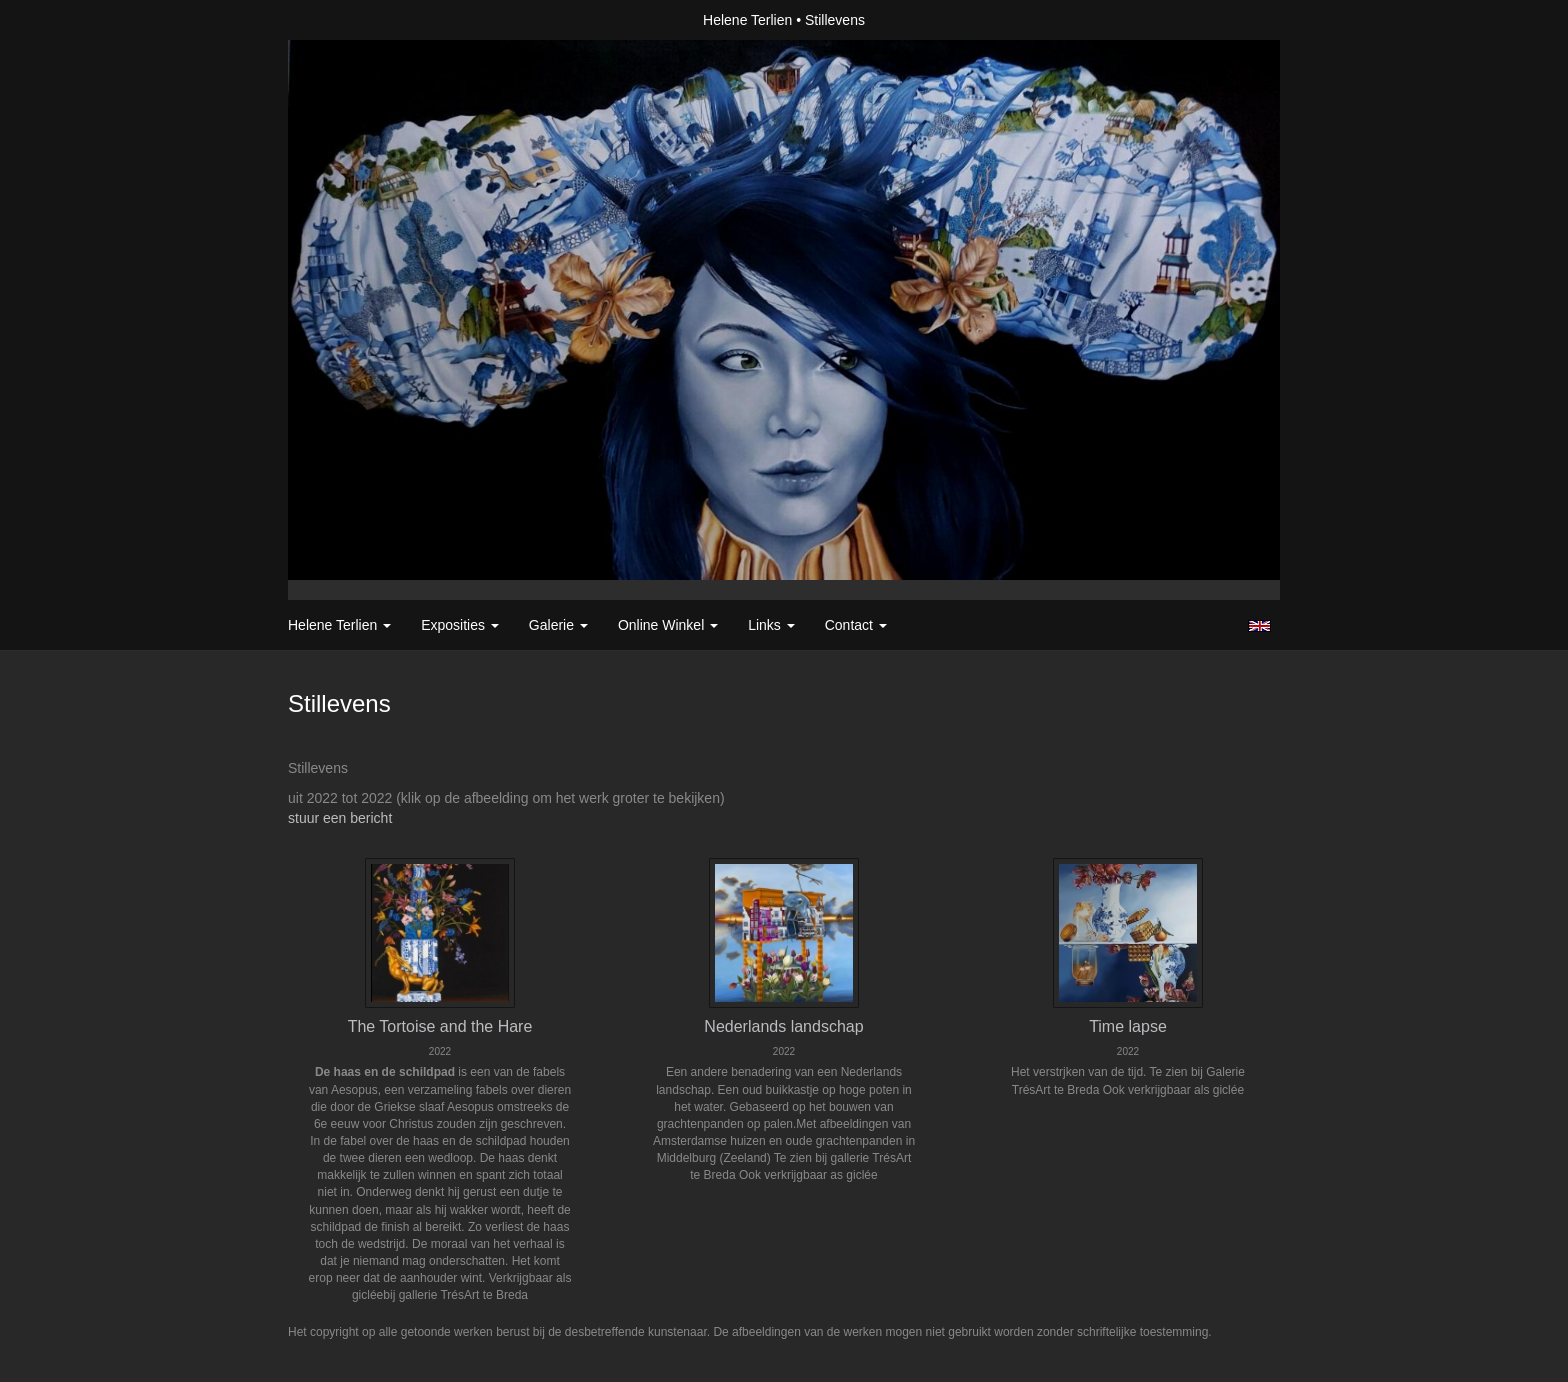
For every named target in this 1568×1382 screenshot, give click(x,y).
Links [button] (771, 625)
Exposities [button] (460, 625)
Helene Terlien (747, 20)
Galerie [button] (558, 625)
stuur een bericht (340, 818)
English (1259, 626)
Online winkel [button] (668, 625)
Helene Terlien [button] (339, 625)
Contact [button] (856, 625)
